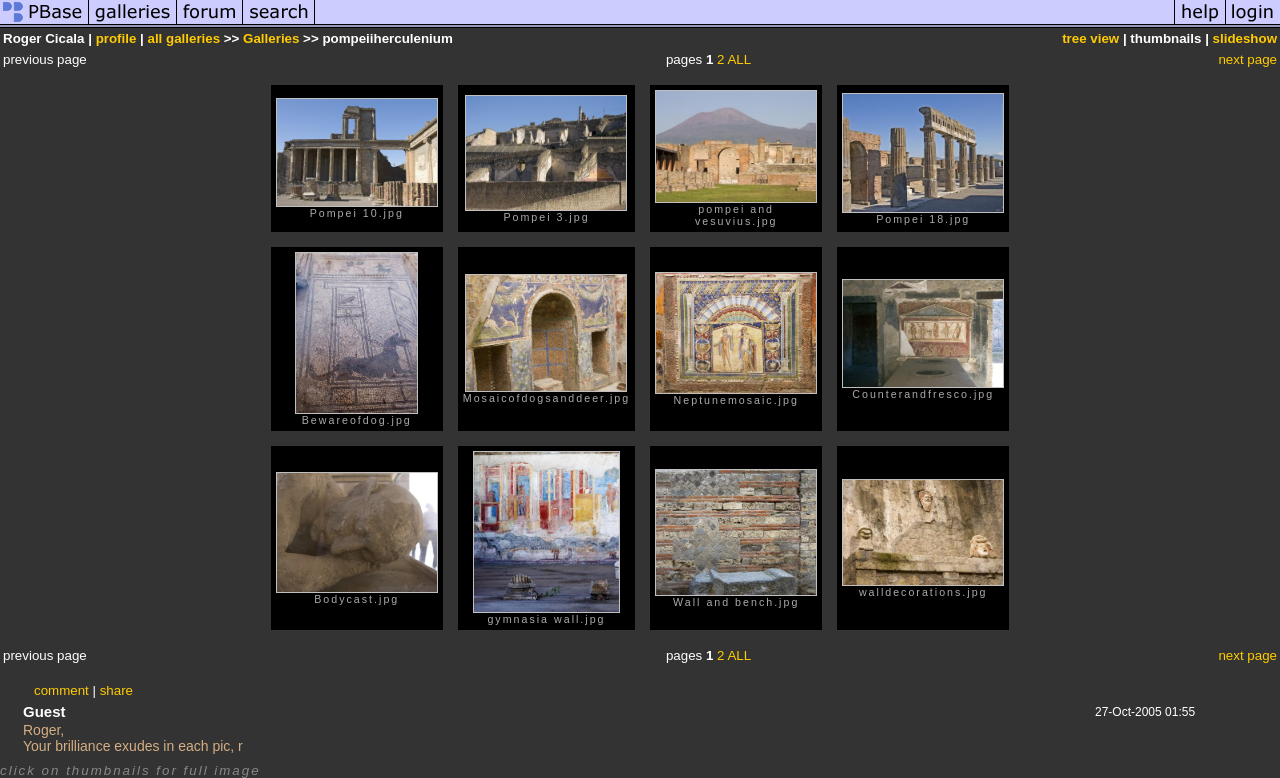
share (116, 690)
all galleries (184, 38)
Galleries (271, 38)
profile (116, 38)
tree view (1090, 38)
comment (61, 690)
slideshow (1245, 38)
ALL (739, 59)
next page (1247, 59)
